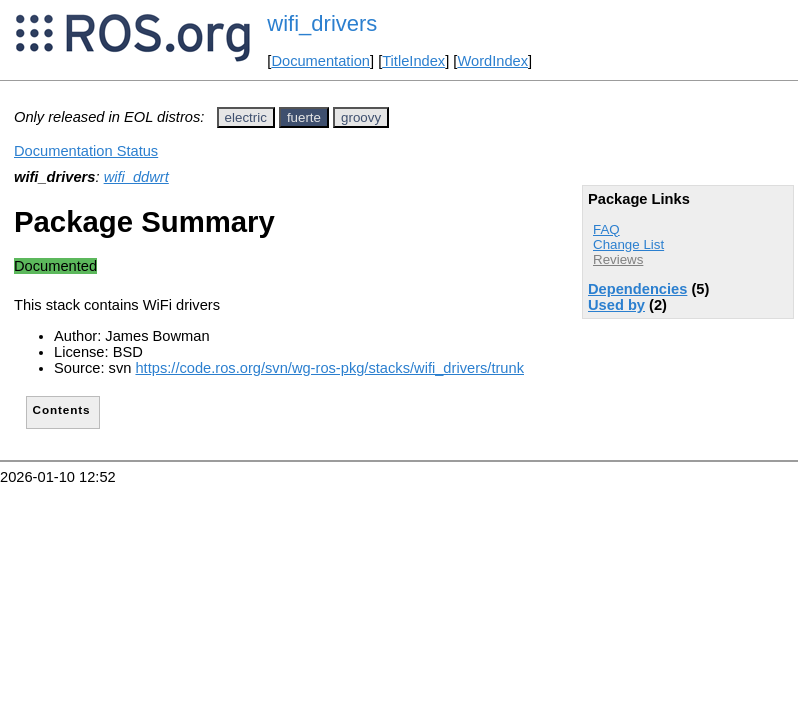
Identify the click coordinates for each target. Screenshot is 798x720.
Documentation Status (86, 151)
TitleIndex (413, 61)
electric (246, 117)
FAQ (606, 229)
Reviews (618, 259)
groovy (361, 117)
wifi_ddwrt (136, 177)
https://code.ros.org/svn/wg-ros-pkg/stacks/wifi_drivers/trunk (329, 368)
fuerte (304, 117)
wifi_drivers (322, 23)
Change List (628, 244)
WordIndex (492, 61)
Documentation (320, 61)
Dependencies (637, 289)
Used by (616, 305)
